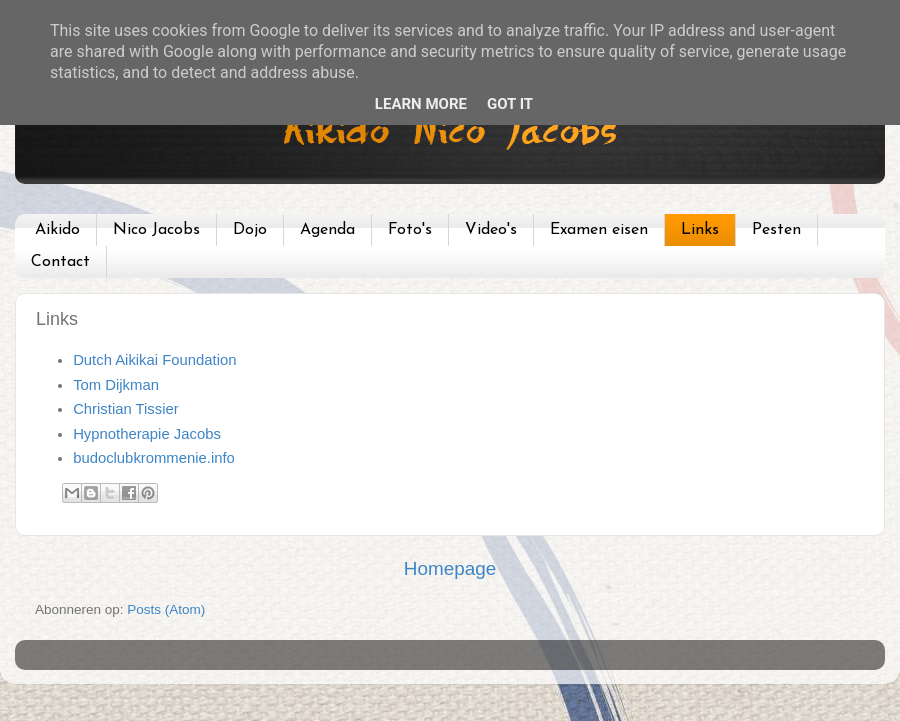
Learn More (421, 104)
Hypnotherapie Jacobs (147, 434)
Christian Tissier (126, 409)
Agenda (327, 230)
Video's (491, 230)
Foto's (410, 230)
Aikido (57, 230)
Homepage (450, 568)
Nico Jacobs (156, 230)
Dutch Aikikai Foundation (154, 360)
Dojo (250, 230)
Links (700, 230)
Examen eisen (599, 230)
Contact (60, 262)
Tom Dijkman (116, 385)
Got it (510, 104)
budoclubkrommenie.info (154, 458)
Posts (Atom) (166, 609)
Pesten (776, 230)
